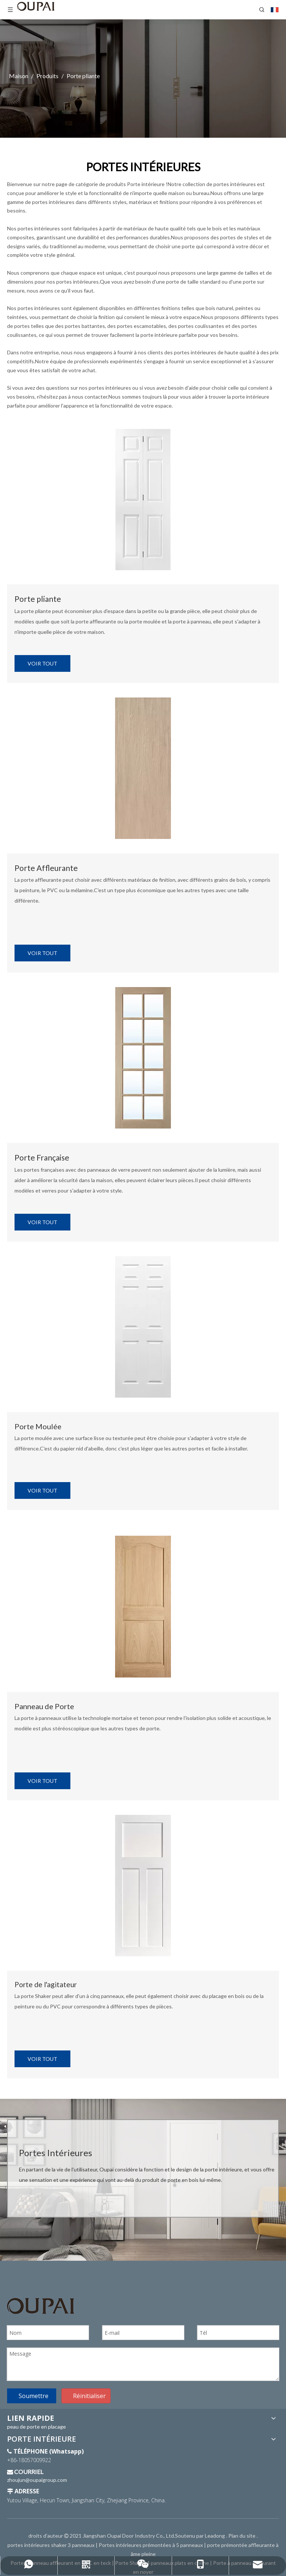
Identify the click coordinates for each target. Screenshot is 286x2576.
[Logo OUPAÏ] (40, 2306)
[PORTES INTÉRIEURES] (143, 499)
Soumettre (33, 2396)
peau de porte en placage (36, 2426)
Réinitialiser (89, 2396)
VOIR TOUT (42, 663)
